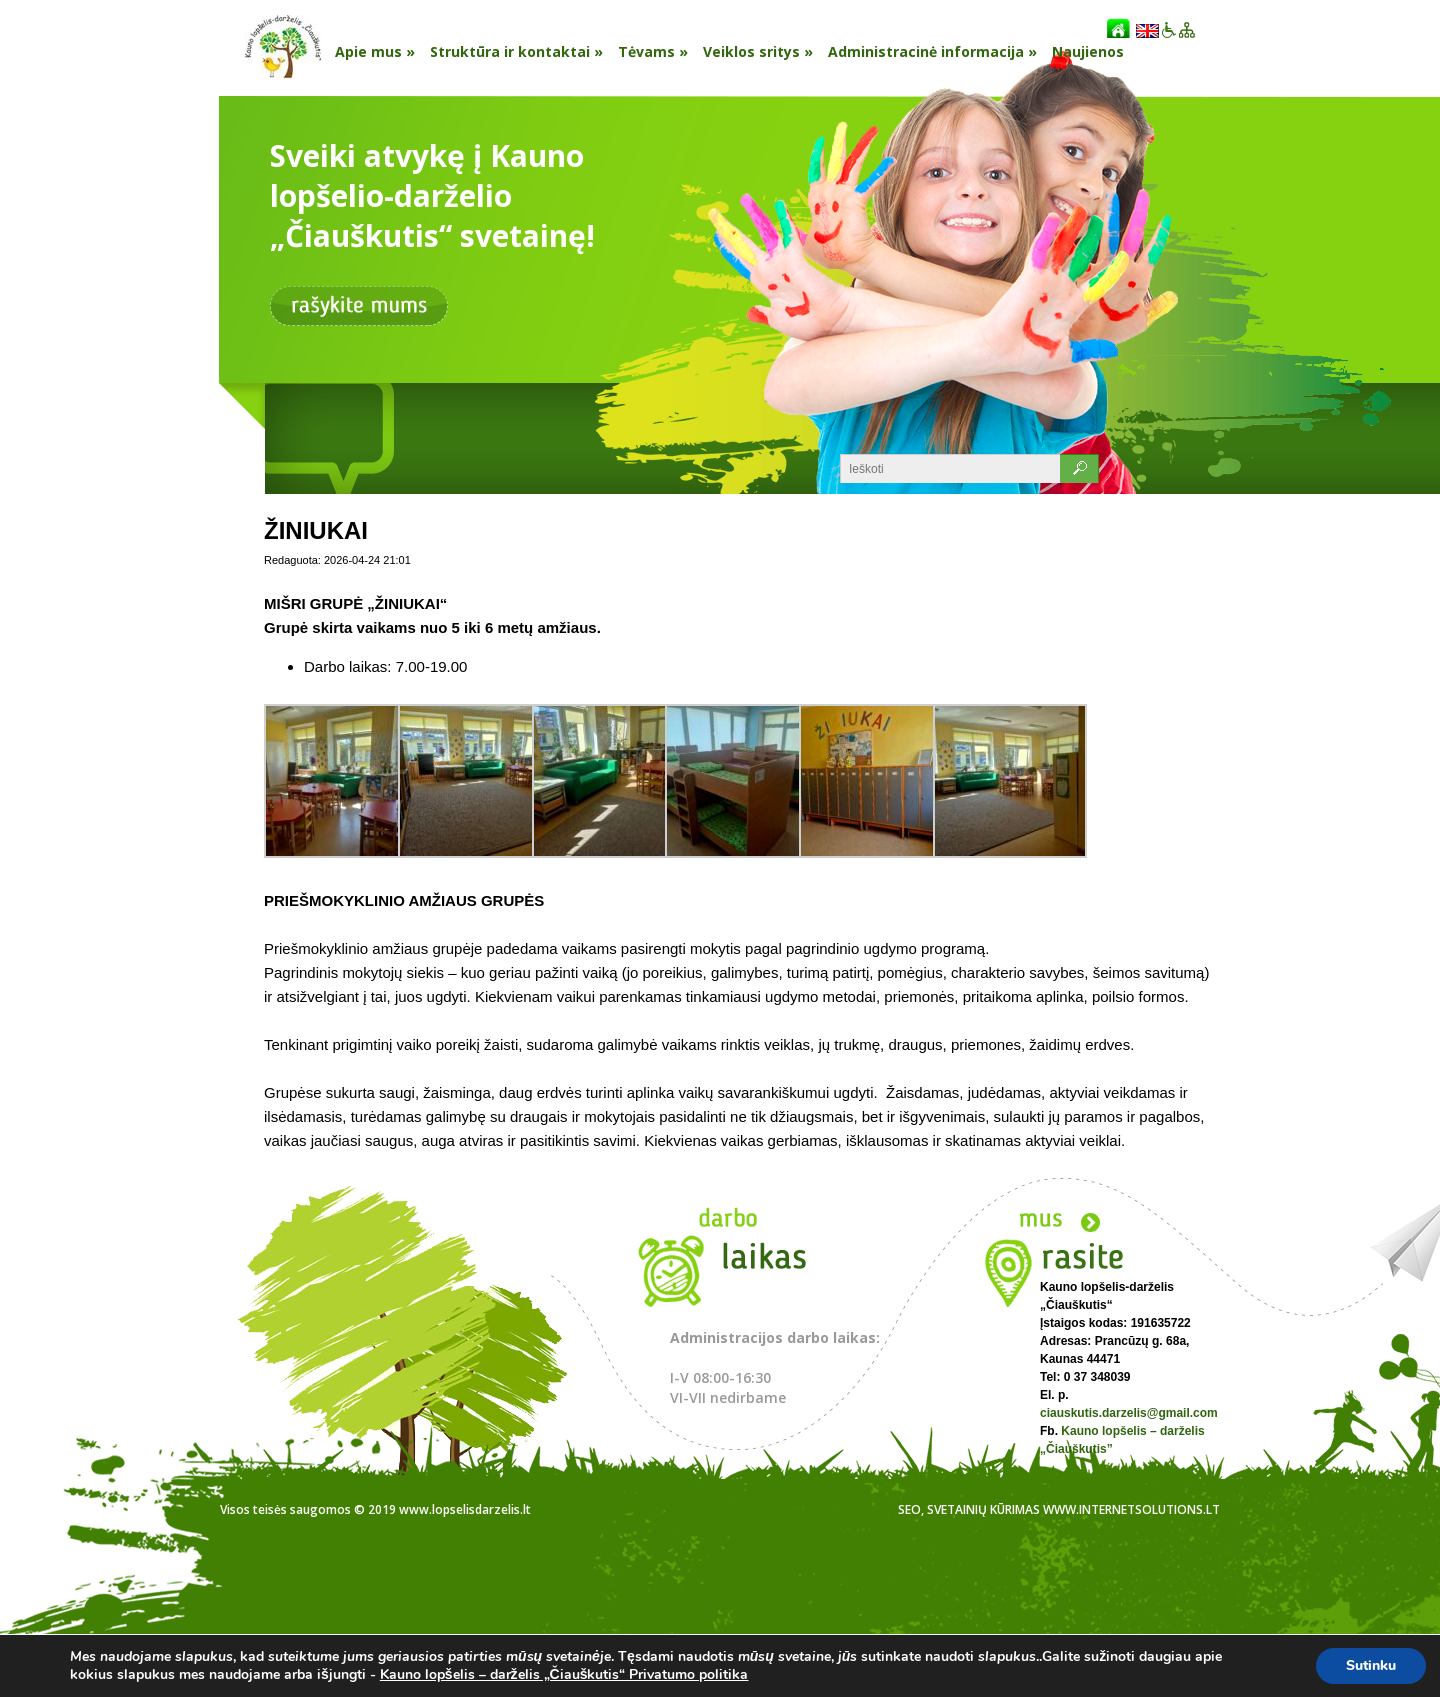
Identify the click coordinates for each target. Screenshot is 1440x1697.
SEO (909, 1509)
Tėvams (653, 51)
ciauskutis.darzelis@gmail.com (1129, 1413)
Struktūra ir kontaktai (516, 51)
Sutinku (1371, 1665)
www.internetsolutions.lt (1131, 1509)
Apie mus (375, 51)
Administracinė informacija (932, 51)
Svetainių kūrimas (983, 1509)
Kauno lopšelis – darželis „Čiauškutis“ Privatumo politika (564, 1674)
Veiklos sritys (758, 51)
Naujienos (1088, 51)
